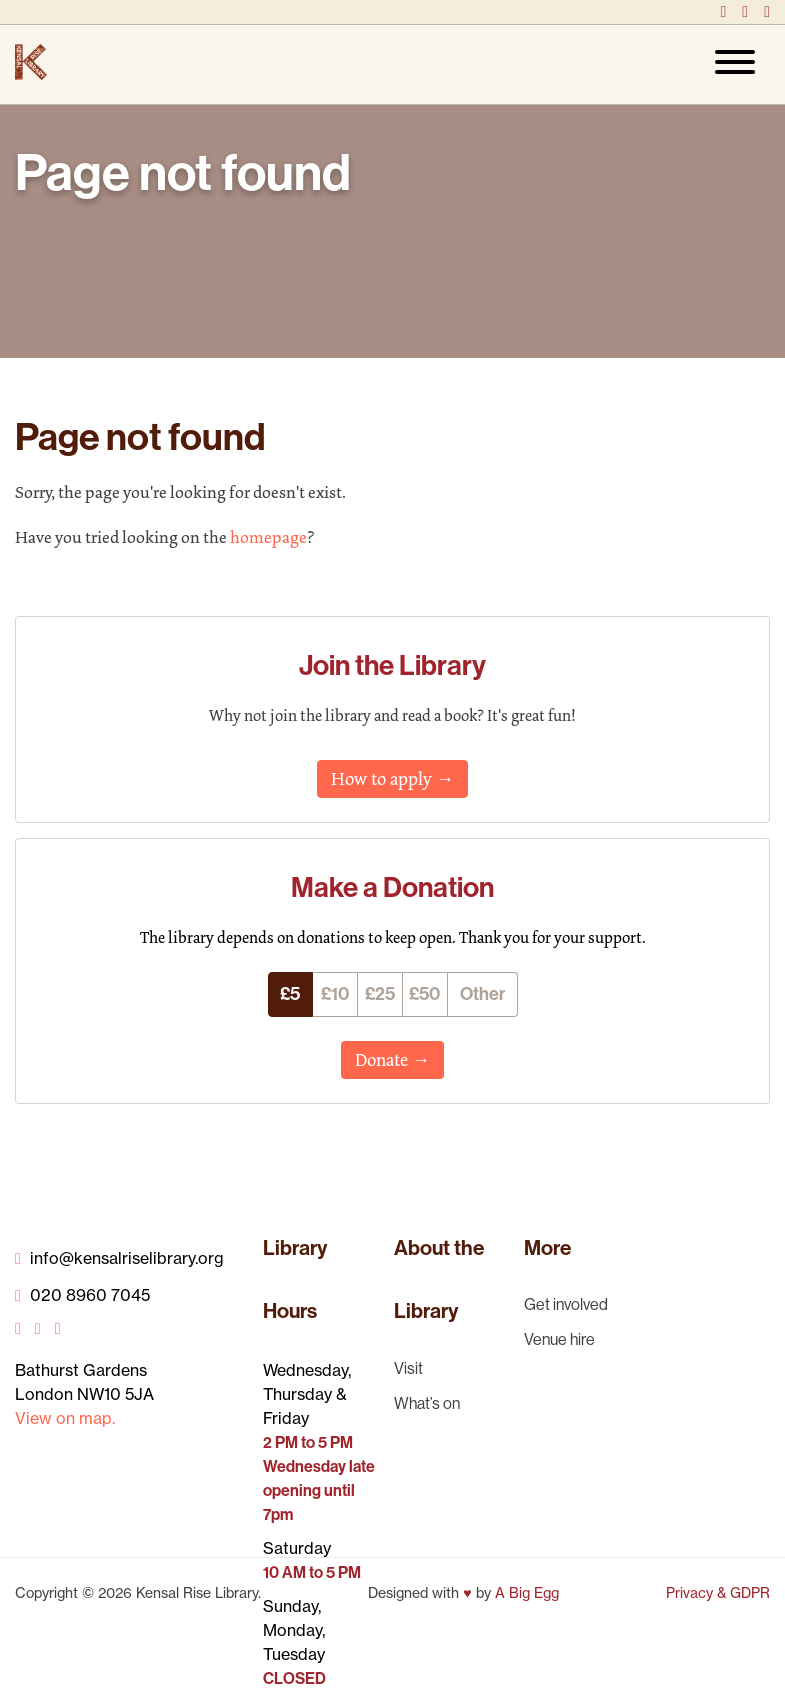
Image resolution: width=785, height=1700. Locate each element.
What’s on (427, 1403)
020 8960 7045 (82, 1295)
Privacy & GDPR (718, 1593)
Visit (408, 1368)
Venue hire (559, 1339)
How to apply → (392, 779)
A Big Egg (527, 1593)
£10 (335, 993)
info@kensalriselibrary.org (119, 1258)
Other (482, 993)
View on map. (65, 1418)
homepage (268, 537)
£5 (290, 993)
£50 (424, 993)
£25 (380, 993)
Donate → (392, 1060)
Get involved (566, 1304)
